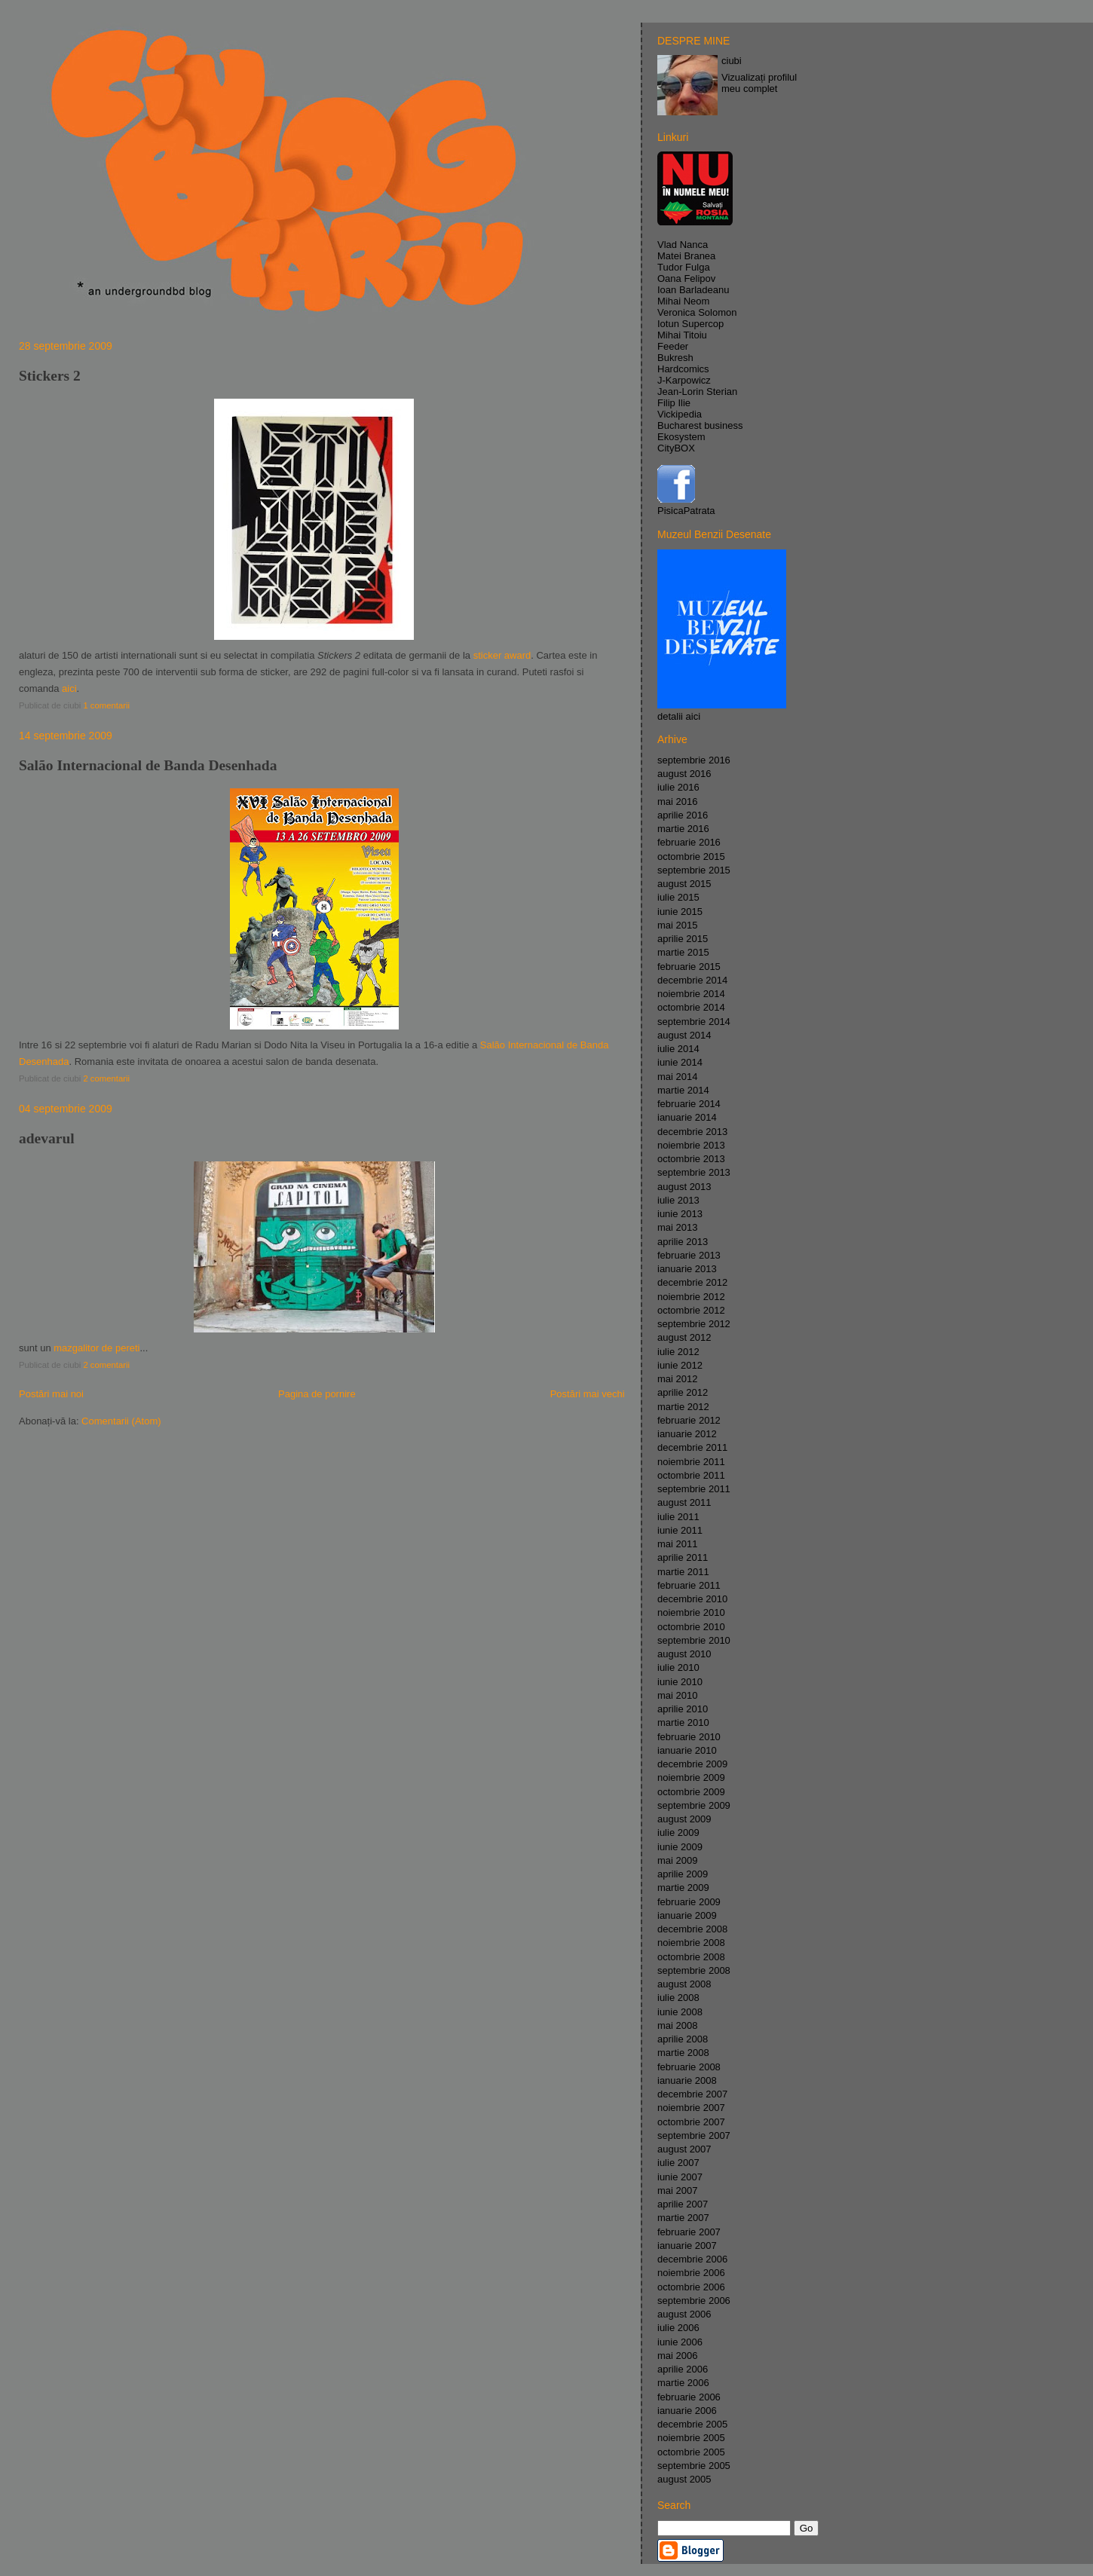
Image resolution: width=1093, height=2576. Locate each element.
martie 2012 (683, 1406)
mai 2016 (677, 801)
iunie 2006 (680, 2342)
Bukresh (675, 357)
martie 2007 (683, 2217)
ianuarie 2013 (687, 1268)
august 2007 (684, 2149)
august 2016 (684, 773)
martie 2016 (683, 828)
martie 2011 (683, 1571)
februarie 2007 (689, 2232)
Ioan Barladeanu (693, 289)
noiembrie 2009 (691, 1777)
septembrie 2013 (693, 1172)
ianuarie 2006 (687, 2410)
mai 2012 (677, 1378)
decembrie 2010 (692, 1599)
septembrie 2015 (693, 870)
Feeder (672, 346)
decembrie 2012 (692, 1282)
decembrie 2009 (692, 1764)
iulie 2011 (678, 1516)
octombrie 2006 (691, 2287)
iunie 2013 (680, 1213)
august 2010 (684, 1654)
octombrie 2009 (691, 1791)
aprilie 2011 (682, 1557)
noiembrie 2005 (691, 2437)
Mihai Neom (683, 301)
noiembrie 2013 (691, 1145)
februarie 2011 (689, 1585)
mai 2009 (677, 1860)
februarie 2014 (689, 1103)
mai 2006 (677, 2355)
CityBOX (676, 448)
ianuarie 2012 (687, 1433)
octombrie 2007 (691, 2122)
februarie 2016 (689, 842)
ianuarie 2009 (687, 1915)
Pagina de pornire (317, 1394)
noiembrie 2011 (691, 1461)
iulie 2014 (678, 1048)
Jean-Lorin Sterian (697, 391)
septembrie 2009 (693, 1805)
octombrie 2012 (691, 1310)
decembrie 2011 (692, 1447)
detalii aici (678, 716)
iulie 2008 (678, 1997)
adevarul (47, 1138)
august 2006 (684, 2314)
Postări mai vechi (587, 1394)
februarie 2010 (689, 1736)
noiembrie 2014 (691, 993)
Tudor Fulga (683, 267)
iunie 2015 (680, 911)
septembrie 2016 (693, 760)
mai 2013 (677, 1227)
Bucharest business (699, 425)
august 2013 (684, 1186)
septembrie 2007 (693, 2135)
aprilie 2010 (682, 1709)
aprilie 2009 (682, 1874)
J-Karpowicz (684, 380)
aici (69, 688)
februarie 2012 (689, 1420)
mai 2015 (677, 925)
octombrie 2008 (691, 1957)
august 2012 (684, 1337)
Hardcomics (683, 369)
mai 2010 (677, 1695)
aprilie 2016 (682, 815)
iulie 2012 (678, 1351)
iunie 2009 (680, 1846)
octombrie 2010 (691, 1626)
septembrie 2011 (693, 1489)
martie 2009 (683, 1887)
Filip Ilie (673, 402)
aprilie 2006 (682, 2369)
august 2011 (684, 1502)
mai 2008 (677, 2025)
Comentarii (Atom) (121, 1421)
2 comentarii (106, 1078)
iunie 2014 (680, 1062)
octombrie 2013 (691, 1158)
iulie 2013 (678, 1200)
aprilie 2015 (682, 938)
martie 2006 (683, 2382)
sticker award (502, 655)
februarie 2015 (689, 966)
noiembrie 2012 (691, 1296)
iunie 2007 (680, 2177)
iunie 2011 (680, 1530)
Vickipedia (679, 414)
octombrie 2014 (691, 1007)
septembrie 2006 (693, 2300)
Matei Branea (686, 256)
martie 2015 (683, 952)
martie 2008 (683, 2052)
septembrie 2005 (693, 2465)
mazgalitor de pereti (96, 1348)
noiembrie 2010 (691, 1612)
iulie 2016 (678, 787)
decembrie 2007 (692, 2094)
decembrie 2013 (692, 1131)
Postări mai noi (51, 1394)
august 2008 (684, 1984)
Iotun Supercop (690, 323)
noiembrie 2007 (691, 2107)
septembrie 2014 (693, 1021)
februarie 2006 (689, 2397)
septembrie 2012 (693, 1323)
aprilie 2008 (682, 2039)
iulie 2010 (678, 1667)
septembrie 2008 (693, 1970)
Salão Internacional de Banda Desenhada (148, 765)
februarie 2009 (689, 1902)
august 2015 (684, 883)
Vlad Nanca (682, 244)
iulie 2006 (678, 2327)
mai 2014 (677, 1076)
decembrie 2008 (692, 1929)
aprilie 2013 (682, 1241)
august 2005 (684, 2479)
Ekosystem (681, 436)
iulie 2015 (678, 897)
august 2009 (684, 1819)
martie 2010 (683, 1722)
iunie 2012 (680, 1365)
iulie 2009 (678, 1832)
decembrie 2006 (692, 2259)
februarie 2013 (689, 1255)
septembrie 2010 (693, 1640)
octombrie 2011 (691, 1475)
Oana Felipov (686, 278)
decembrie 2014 (692, 980)
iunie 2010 (680, 1681)
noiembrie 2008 (691, 1942)
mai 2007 (677, 2190)
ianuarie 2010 (687, 1750)
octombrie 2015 (691, 856)
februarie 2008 (689, 2067)
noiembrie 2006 (691, 2272)
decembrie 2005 (692, 2424)
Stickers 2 (50, 376)
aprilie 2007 (682, 2204)
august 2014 (684, 1035)
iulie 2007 (678, 2162)
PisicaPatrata (686, 510)
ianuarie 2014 (687, 1117)
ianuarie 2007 (687, 2245)
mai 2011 (677, 1544)
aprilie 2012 (682, 1392)
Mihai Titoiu (682, 335)
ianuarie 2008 (687, 2080)
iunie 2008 (680, 2012)
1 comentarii (106, 705)
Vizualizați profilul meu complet (759, 83)
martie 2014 (683, 1090)
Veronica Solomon (697, 312)
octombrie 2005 (691, 2452)
